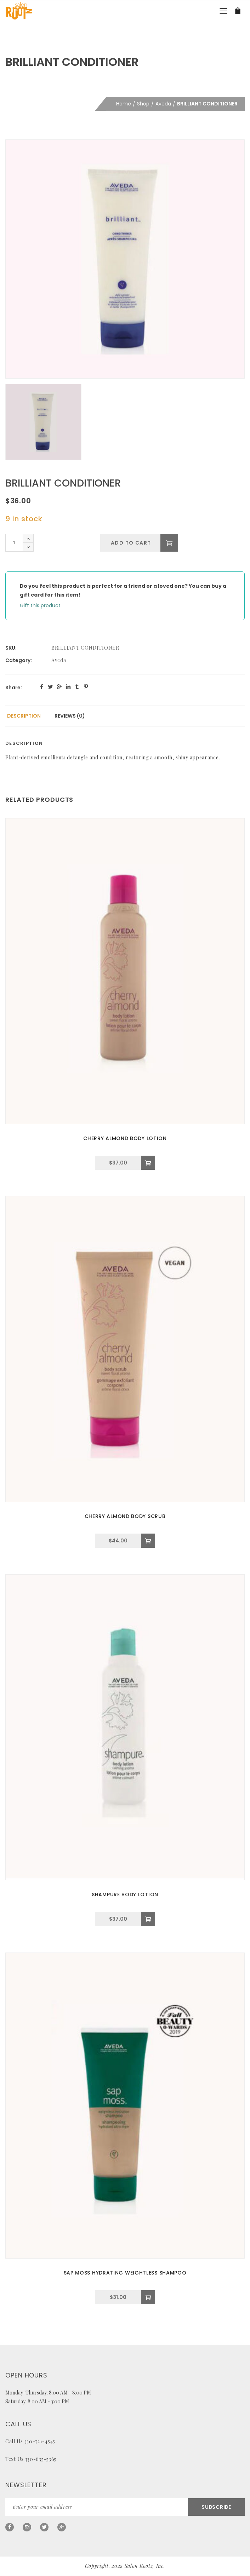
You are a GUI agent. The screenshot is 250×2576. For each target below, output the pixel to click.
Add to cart (130, 542)
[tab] (24, 716)
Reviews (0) (70, 715)
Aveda (163, 103)
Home (123, 103)
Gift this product (40, 605)
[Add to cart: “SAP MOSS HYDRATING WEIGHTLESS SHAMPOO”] (148, 2297)
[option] (125, 259)
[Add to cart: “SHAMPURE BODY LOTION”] (148, 1919)
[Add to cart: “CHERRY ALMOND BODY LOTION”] (148, 1163)
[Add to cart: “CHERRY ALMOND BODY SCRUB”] (148, 1541)
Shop (143, 103)
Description (24, 715)
